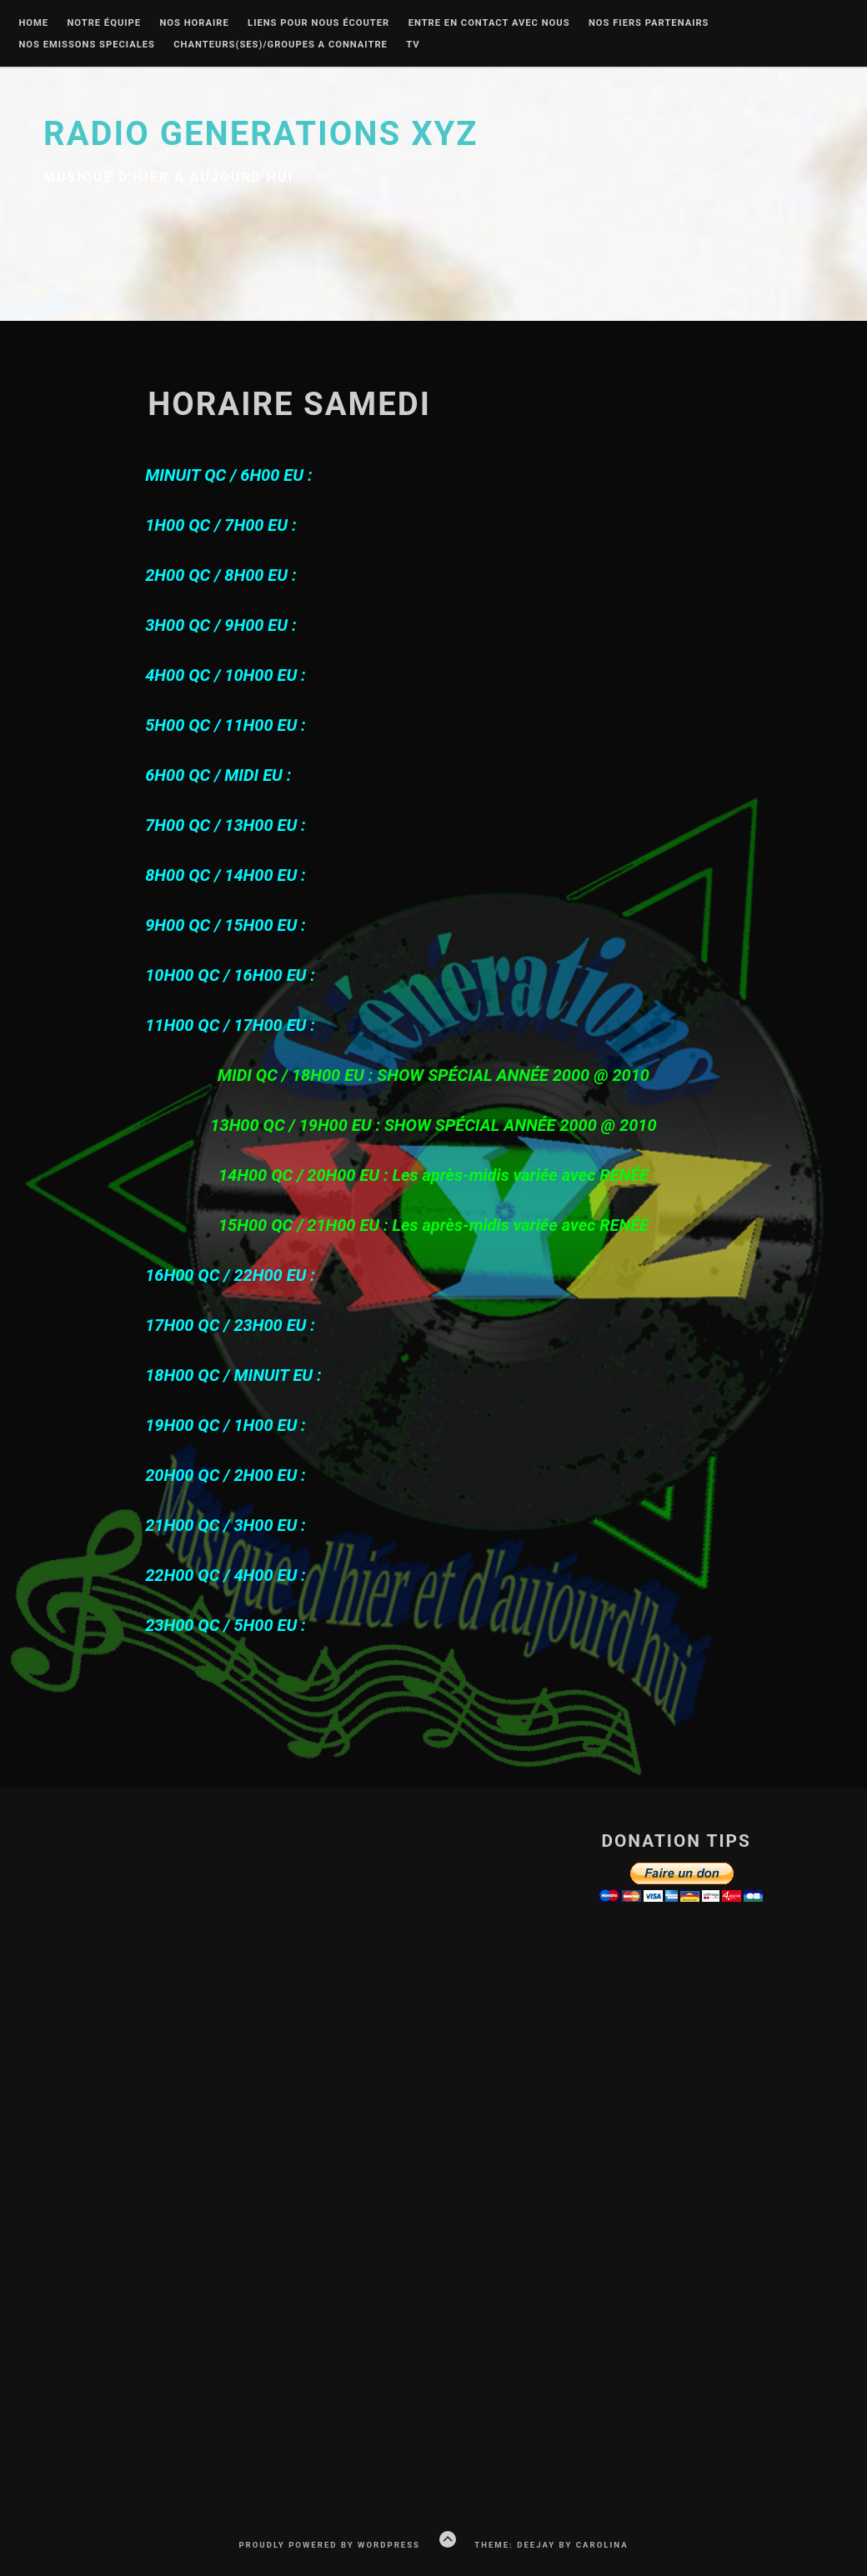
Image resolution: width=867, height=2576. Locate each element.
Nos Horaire (193, 23)
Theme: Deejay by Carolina (551, 2544)
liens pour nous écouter (318, 23)
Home (33, 23)
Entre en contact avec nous (489, 23)
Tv (412, 45)
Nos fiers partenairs (649, 23)
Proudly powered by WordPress (329, 2544)
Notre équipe (104, 23)
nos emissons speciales (86, 45)
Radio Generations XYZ (261, 133)
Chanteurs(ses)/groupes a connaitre (280, 45)
